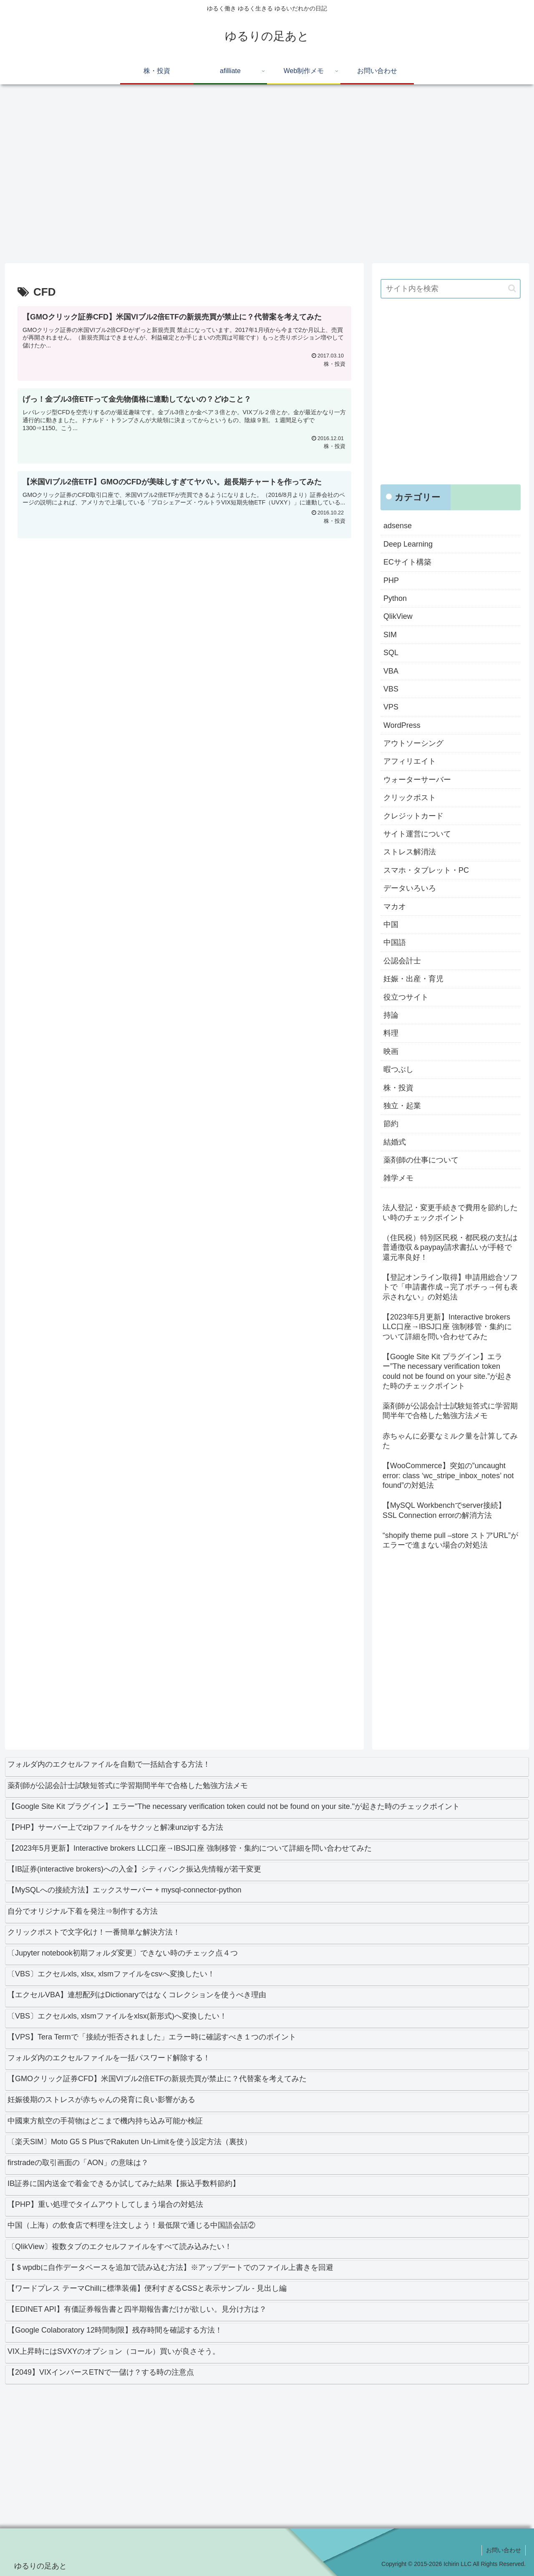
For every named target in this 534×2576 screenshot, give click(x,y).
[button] (512, 288)
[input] (450, 289)
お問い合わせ (503, 2550)
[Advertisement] (255, 177)
